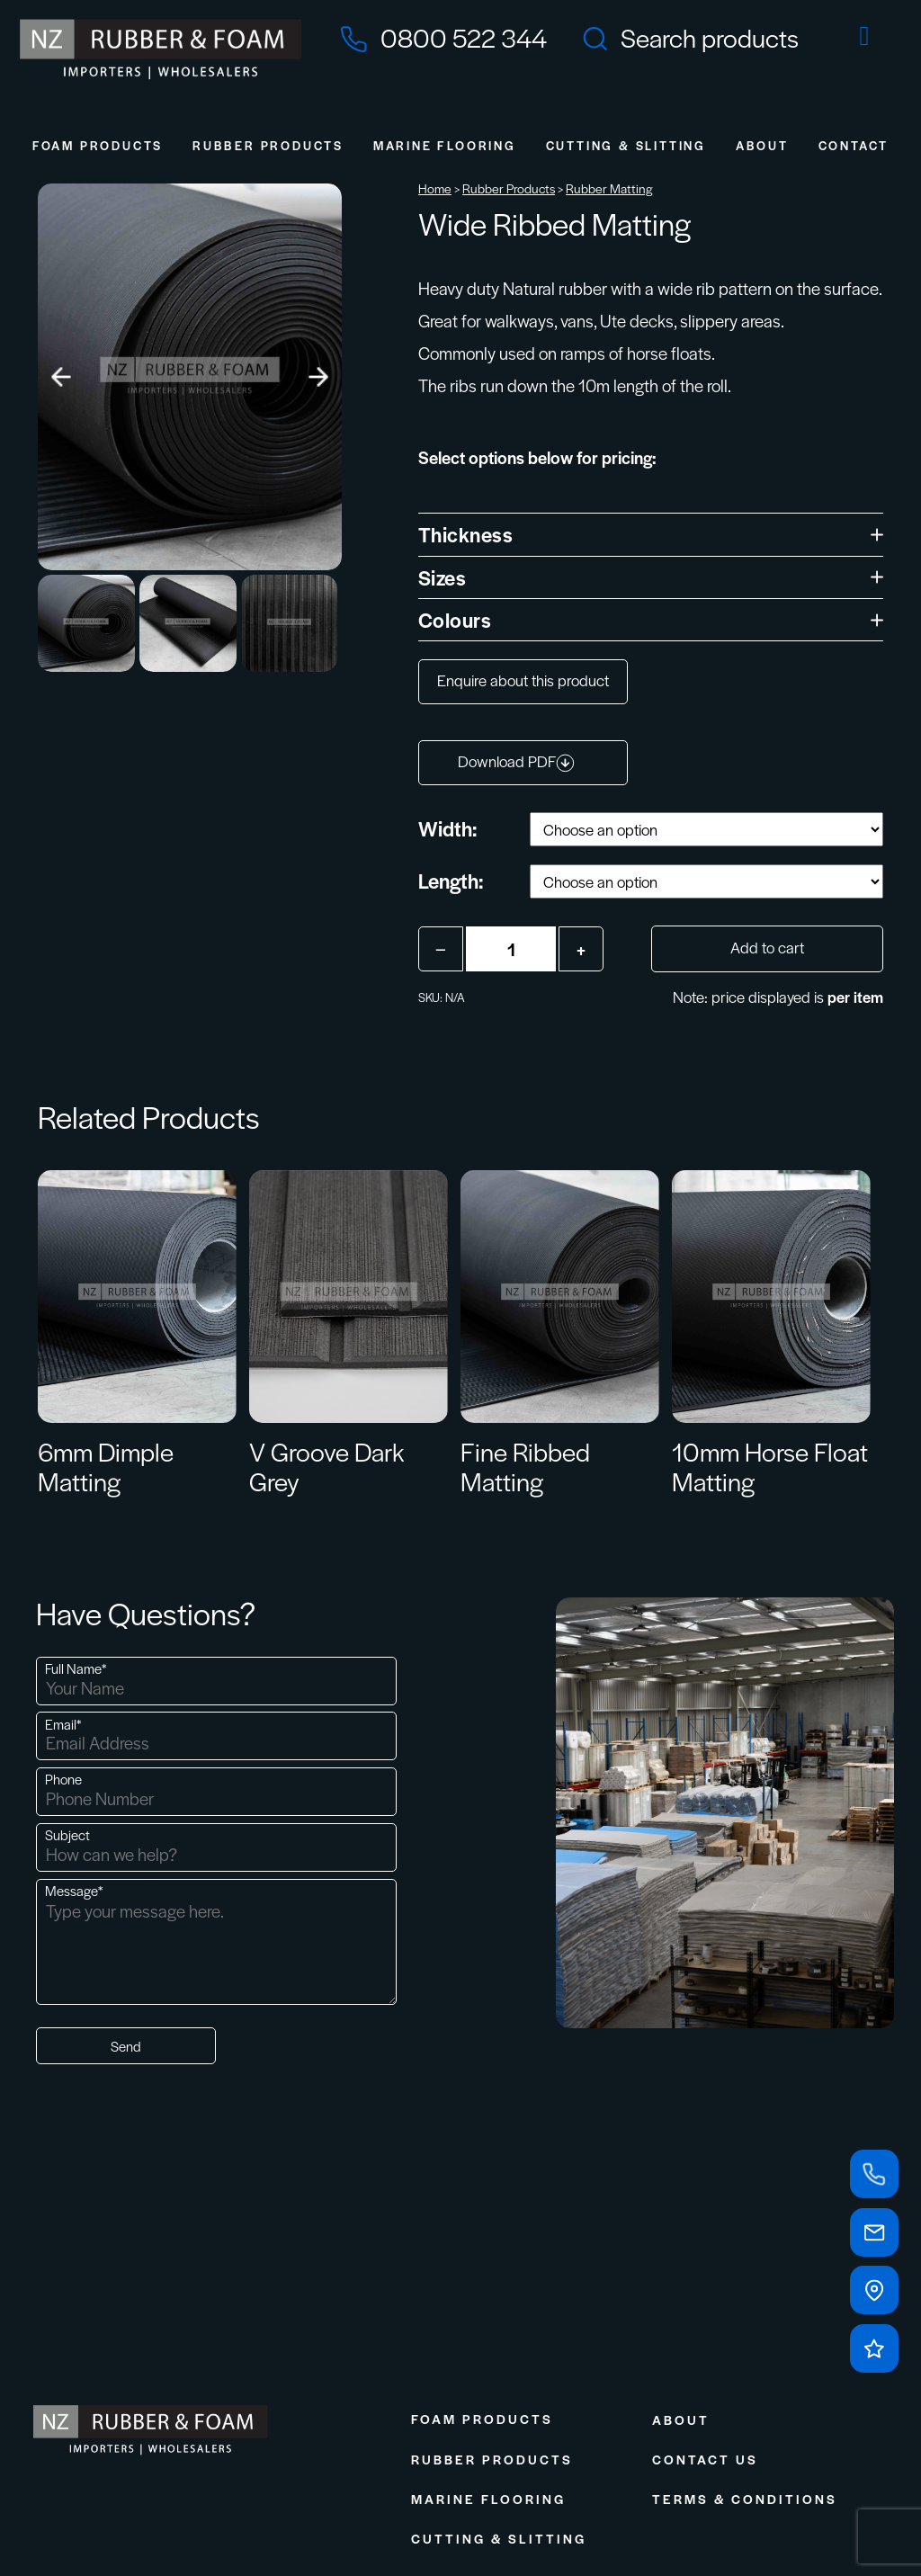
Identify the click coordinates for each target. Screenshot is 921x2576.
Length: (450, 880)
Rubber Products (268, 145)
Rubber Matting (609, 188)
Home (435, 188)
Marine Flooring (444, 145)
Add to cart (767, 947)
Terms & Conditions (744, 2499)
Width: (447, 828)
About (762, 145)
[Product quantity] (511, 948)
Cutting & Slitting (626, 145)
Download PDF (516, 761)
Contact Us (705, 2459)
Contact (854, 145)
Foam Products (97, 145)
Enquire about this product (523, 680)
